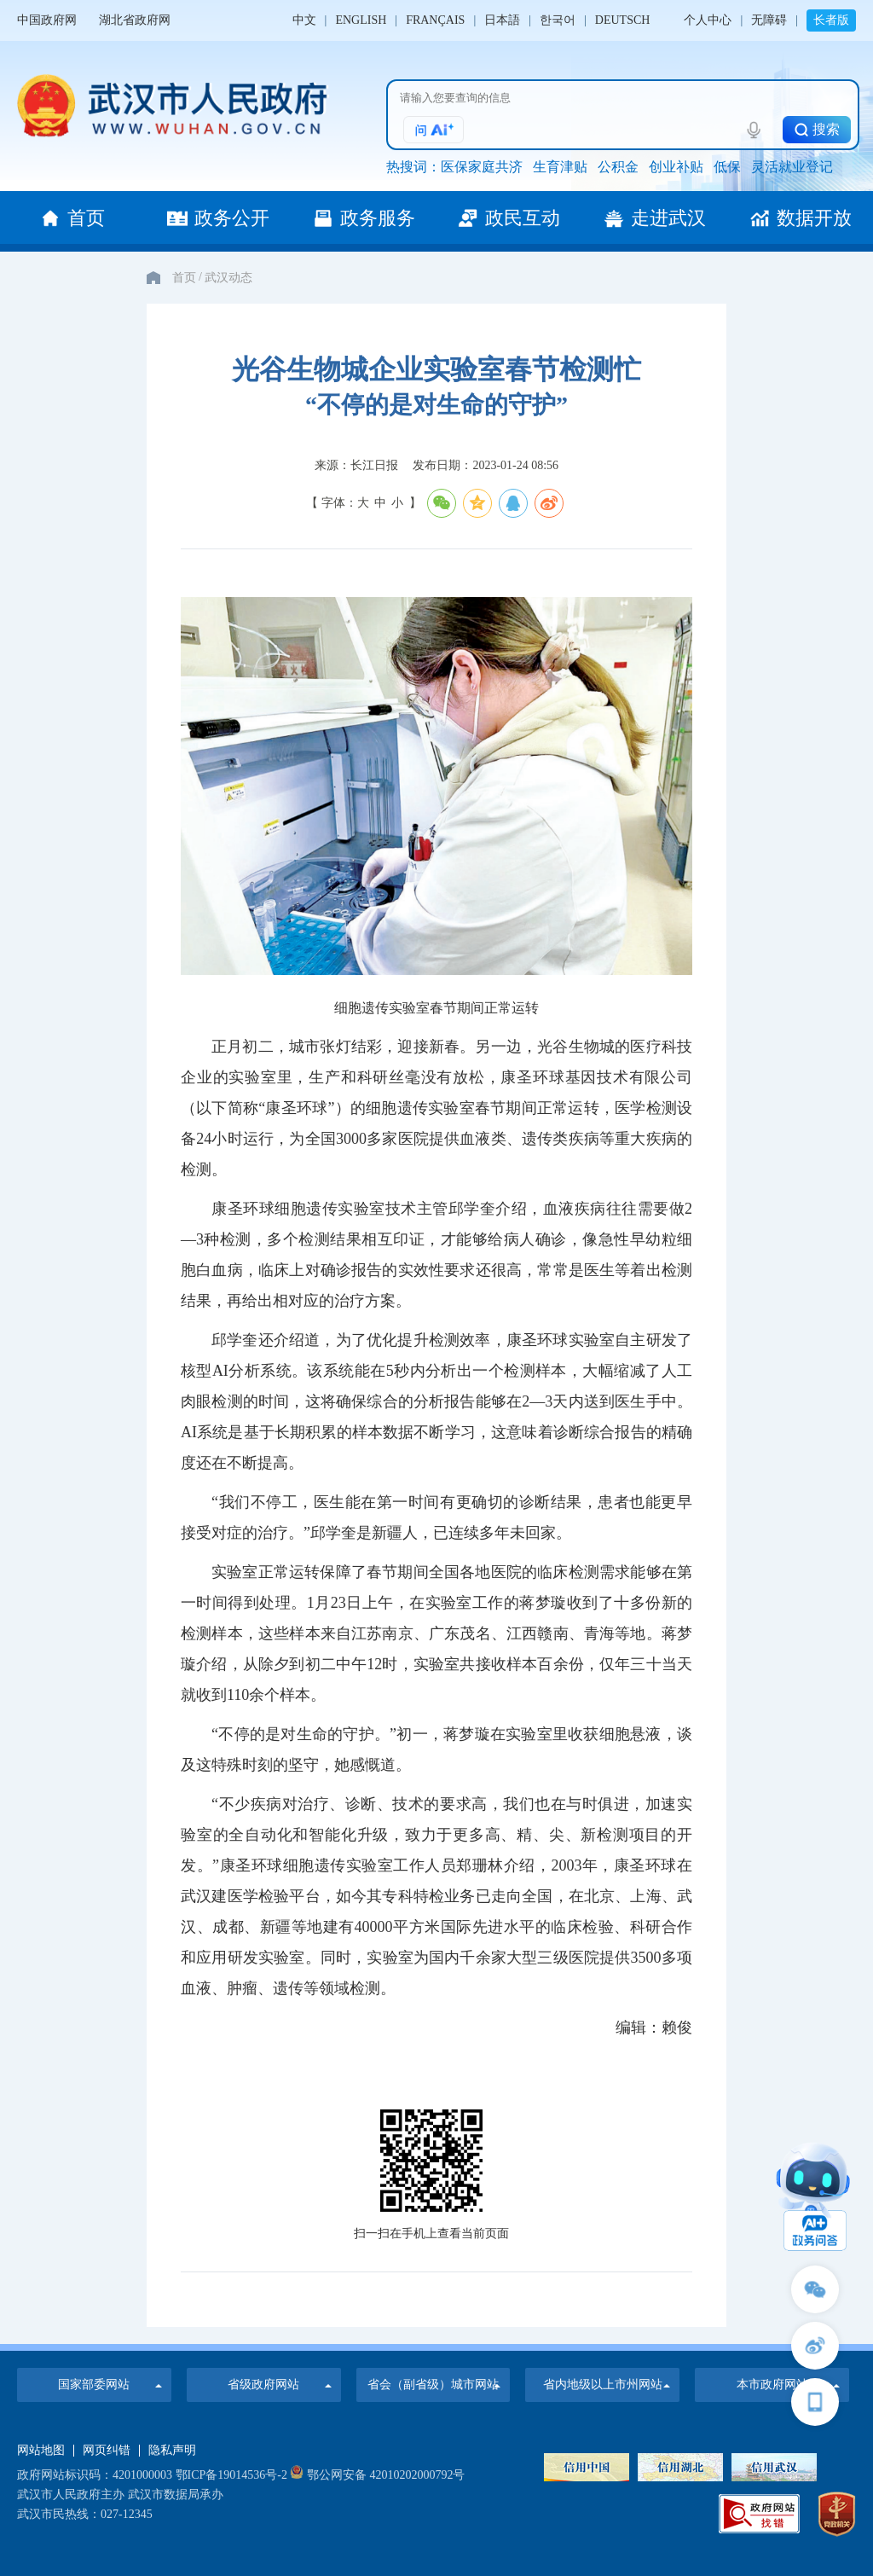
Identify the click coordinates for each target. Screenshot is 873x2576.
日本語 (502, 20)
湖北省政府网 (135, 20)
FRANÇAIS (435, 20)
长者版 (831, 20)
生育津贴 (560, 167)
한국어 (557, 20)
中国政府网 (47, 20)
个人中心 (707, 20)
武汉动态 (228, 277)
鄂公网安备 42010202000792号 (377, 2475)
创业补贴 (676, 167)
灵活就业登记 (792, 167)
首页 (184, 277)
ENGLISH (360, 20)
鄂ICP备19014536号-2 (231, 2475)
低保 (727, 167)
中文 (304, 20)
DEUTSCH (622, 20)
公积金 (618, 167)
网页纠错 (106, 2451)
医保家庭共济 (482, 167)
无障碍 (769, 20)
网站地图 (41, 2451)
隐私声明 (172, 2451)
